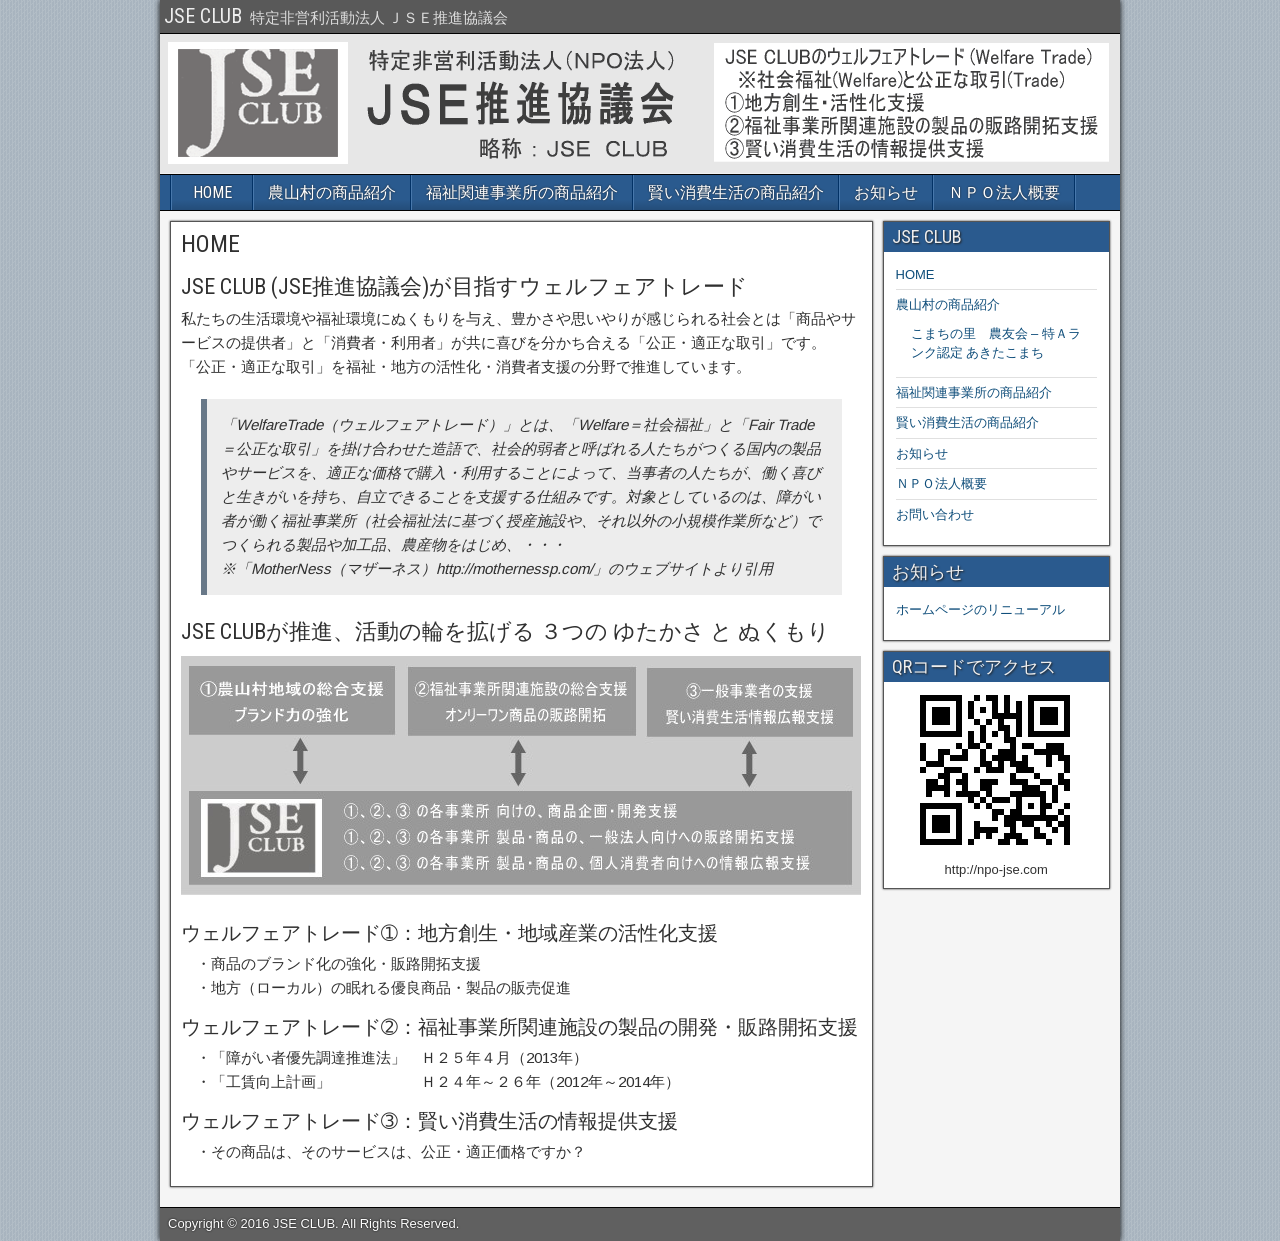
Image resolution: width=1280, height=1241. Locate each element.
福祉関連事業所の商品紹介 (522, 192)
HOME (212, 192)
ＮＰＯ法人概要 (1004, 192)
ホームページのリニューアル (980, 609)
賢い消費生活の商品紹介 (736, 192)
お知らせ (886, 192)
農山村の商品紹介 (332, 192)
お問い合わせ (935, 514)
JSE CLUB (203, 16)
